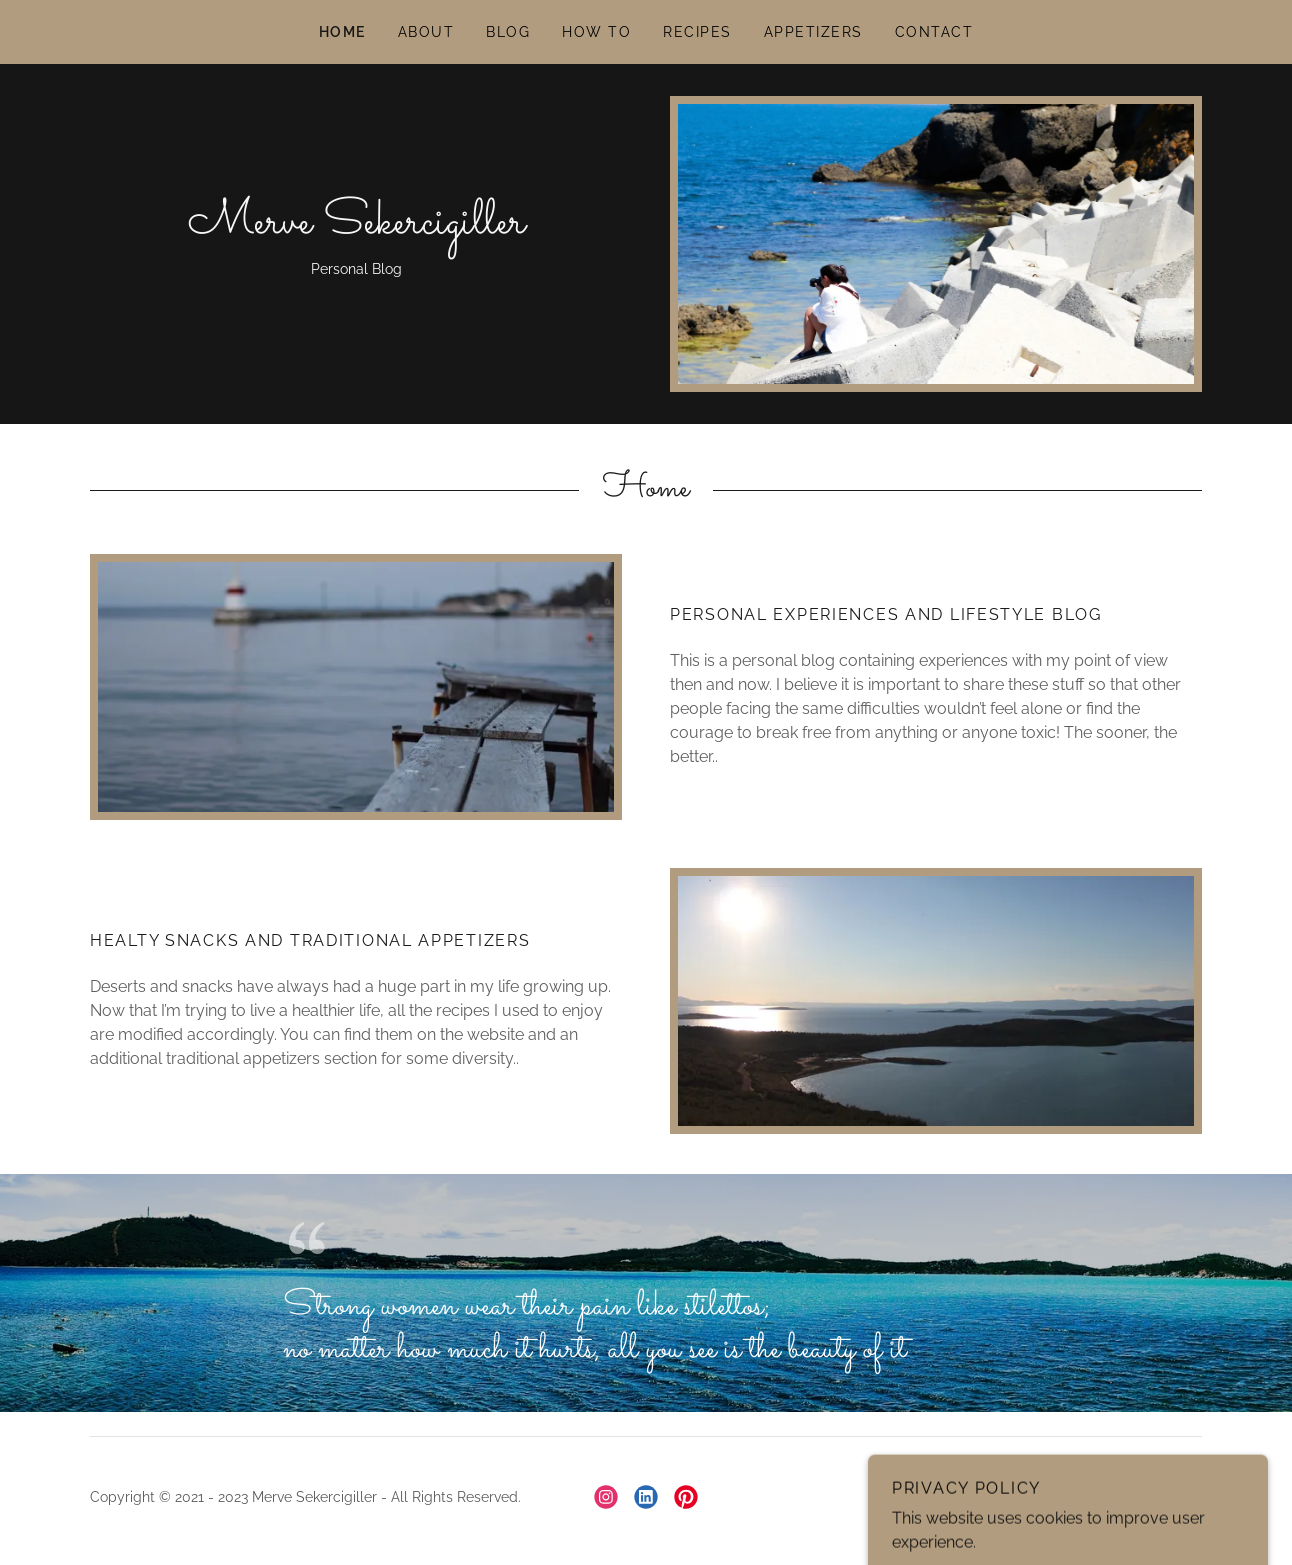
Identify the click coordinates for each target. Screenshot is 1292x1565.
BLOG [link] (508, 32)
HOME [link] (342, 32)
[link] (356, 227)
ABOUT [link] (426, 32)
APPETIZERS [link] (813, 32)
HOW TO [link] (596, 32)
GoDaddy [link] (1171, 1497)
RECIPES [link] (697, 32)
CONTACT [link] (934, 32)
